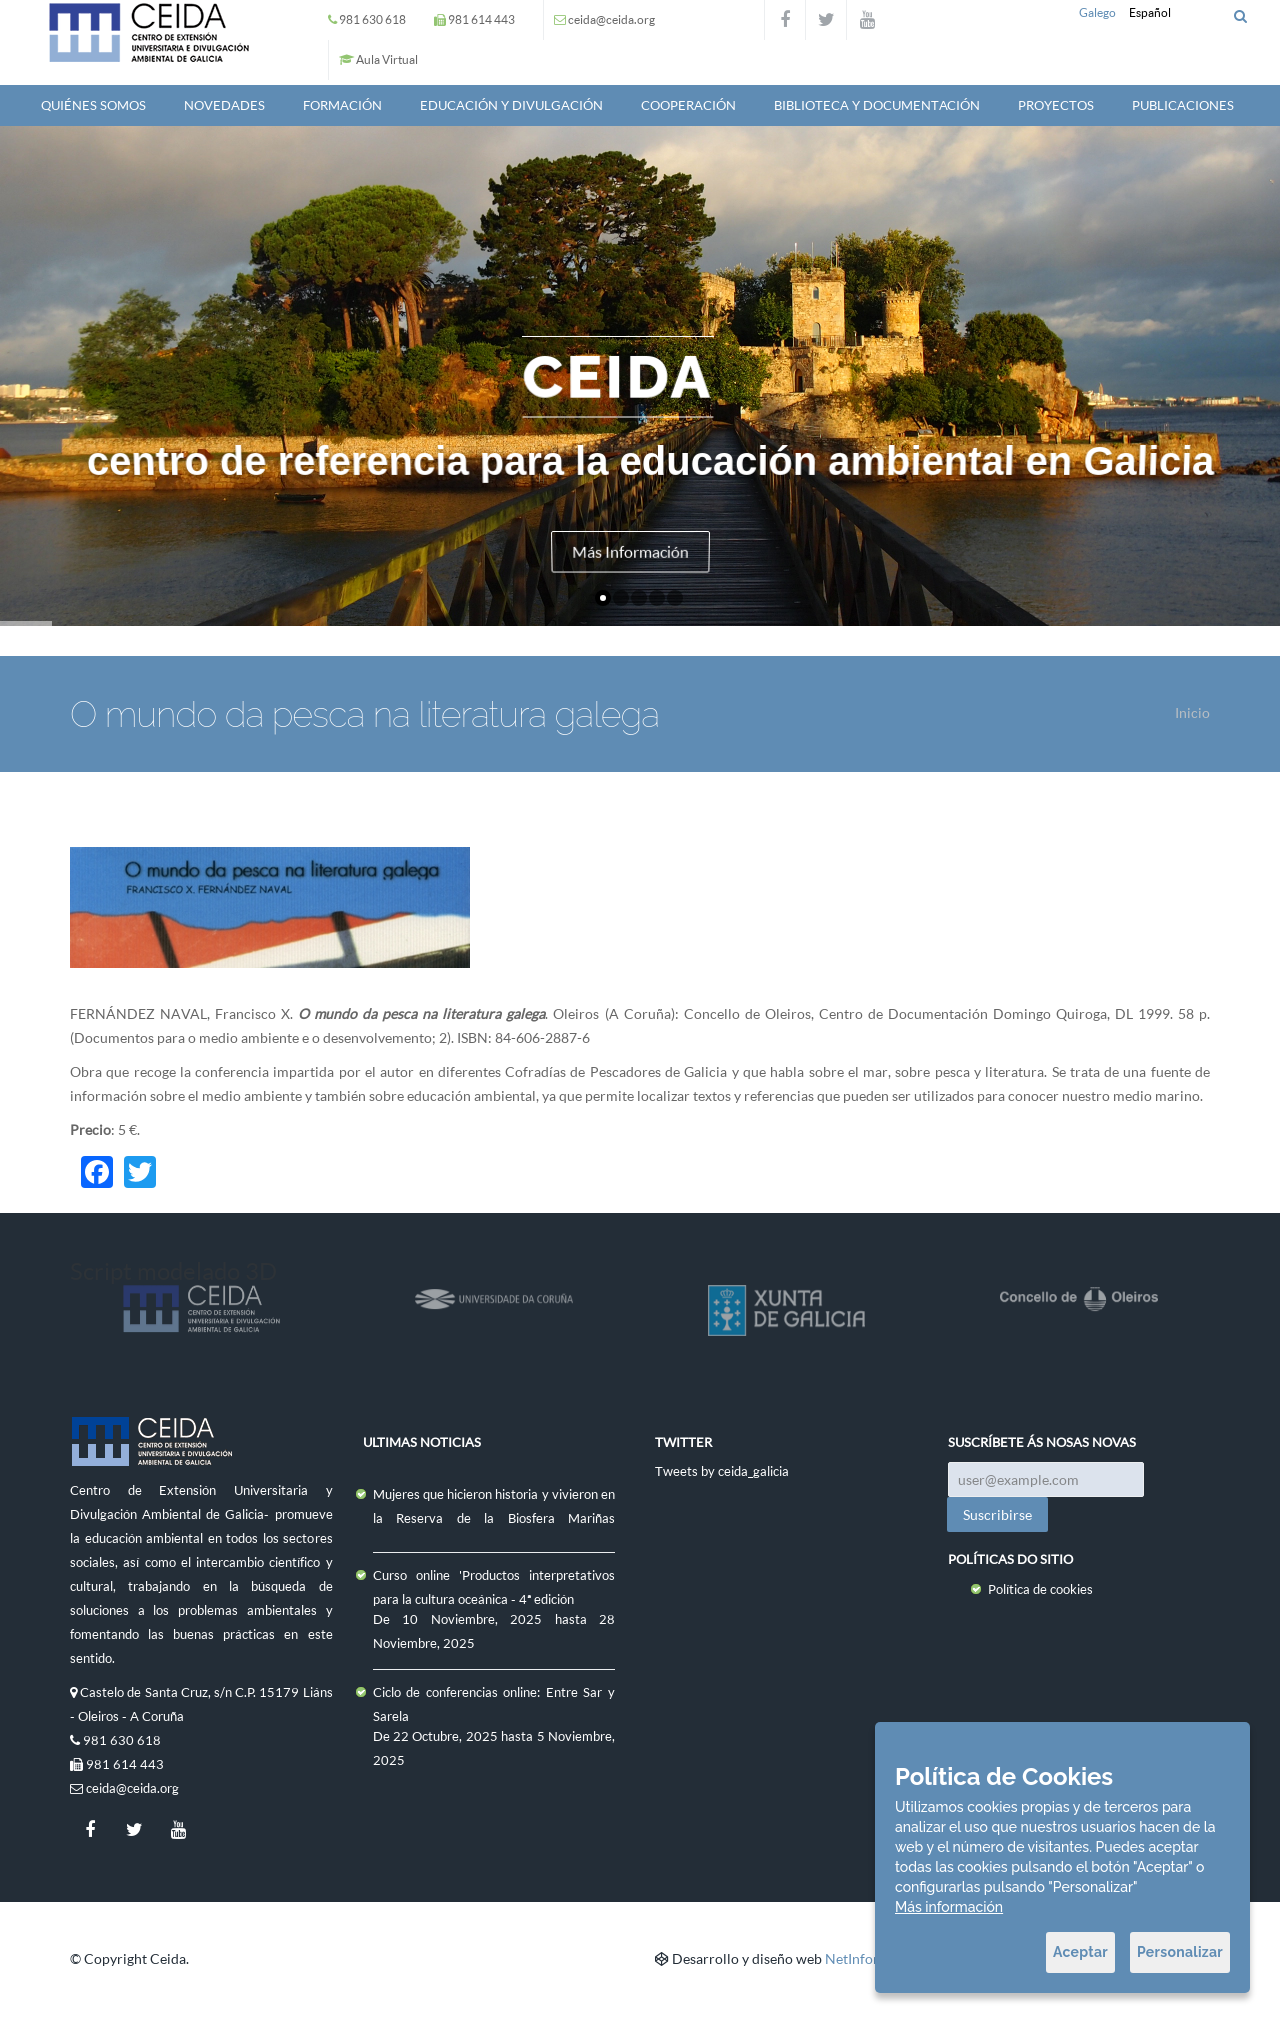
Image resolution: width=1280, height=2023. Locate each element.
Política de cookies (1040, 1589)
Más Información (631, 550)
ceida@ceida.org (611, 19)
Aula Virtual (387, 59)
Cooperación (688, 105)
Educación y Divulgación (511, 105)
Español (1150, 12)
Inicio (1192, 712)
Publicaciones (1183, 105)
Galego (1097, 12)
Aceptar (1080, 1952)
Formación (342, 105)
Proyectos (1056, 105)
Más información (949, 1907)
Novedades (224, 105)
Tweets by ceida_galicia (722, 1471)
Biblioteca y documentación (877, 105)
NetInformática (873, 1958)
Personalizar (1180, 1952)
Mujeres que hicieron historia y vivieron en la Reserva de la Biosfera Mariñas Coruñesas (494, 1518)
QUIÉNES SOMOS (93, 105)
